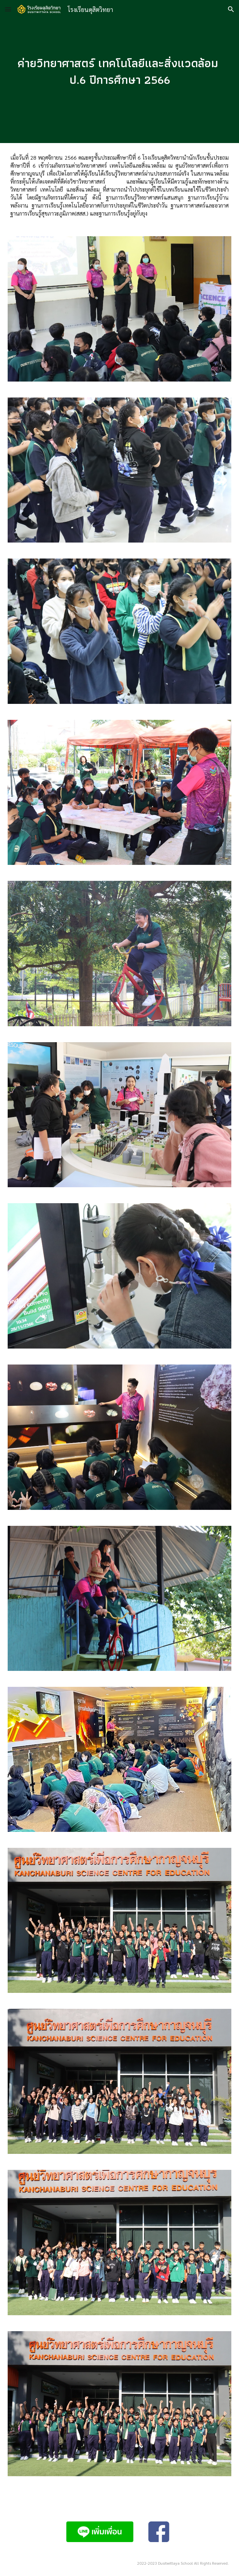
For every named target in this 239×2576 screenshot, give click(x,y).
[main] (120, 71)
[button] (8, 9)
